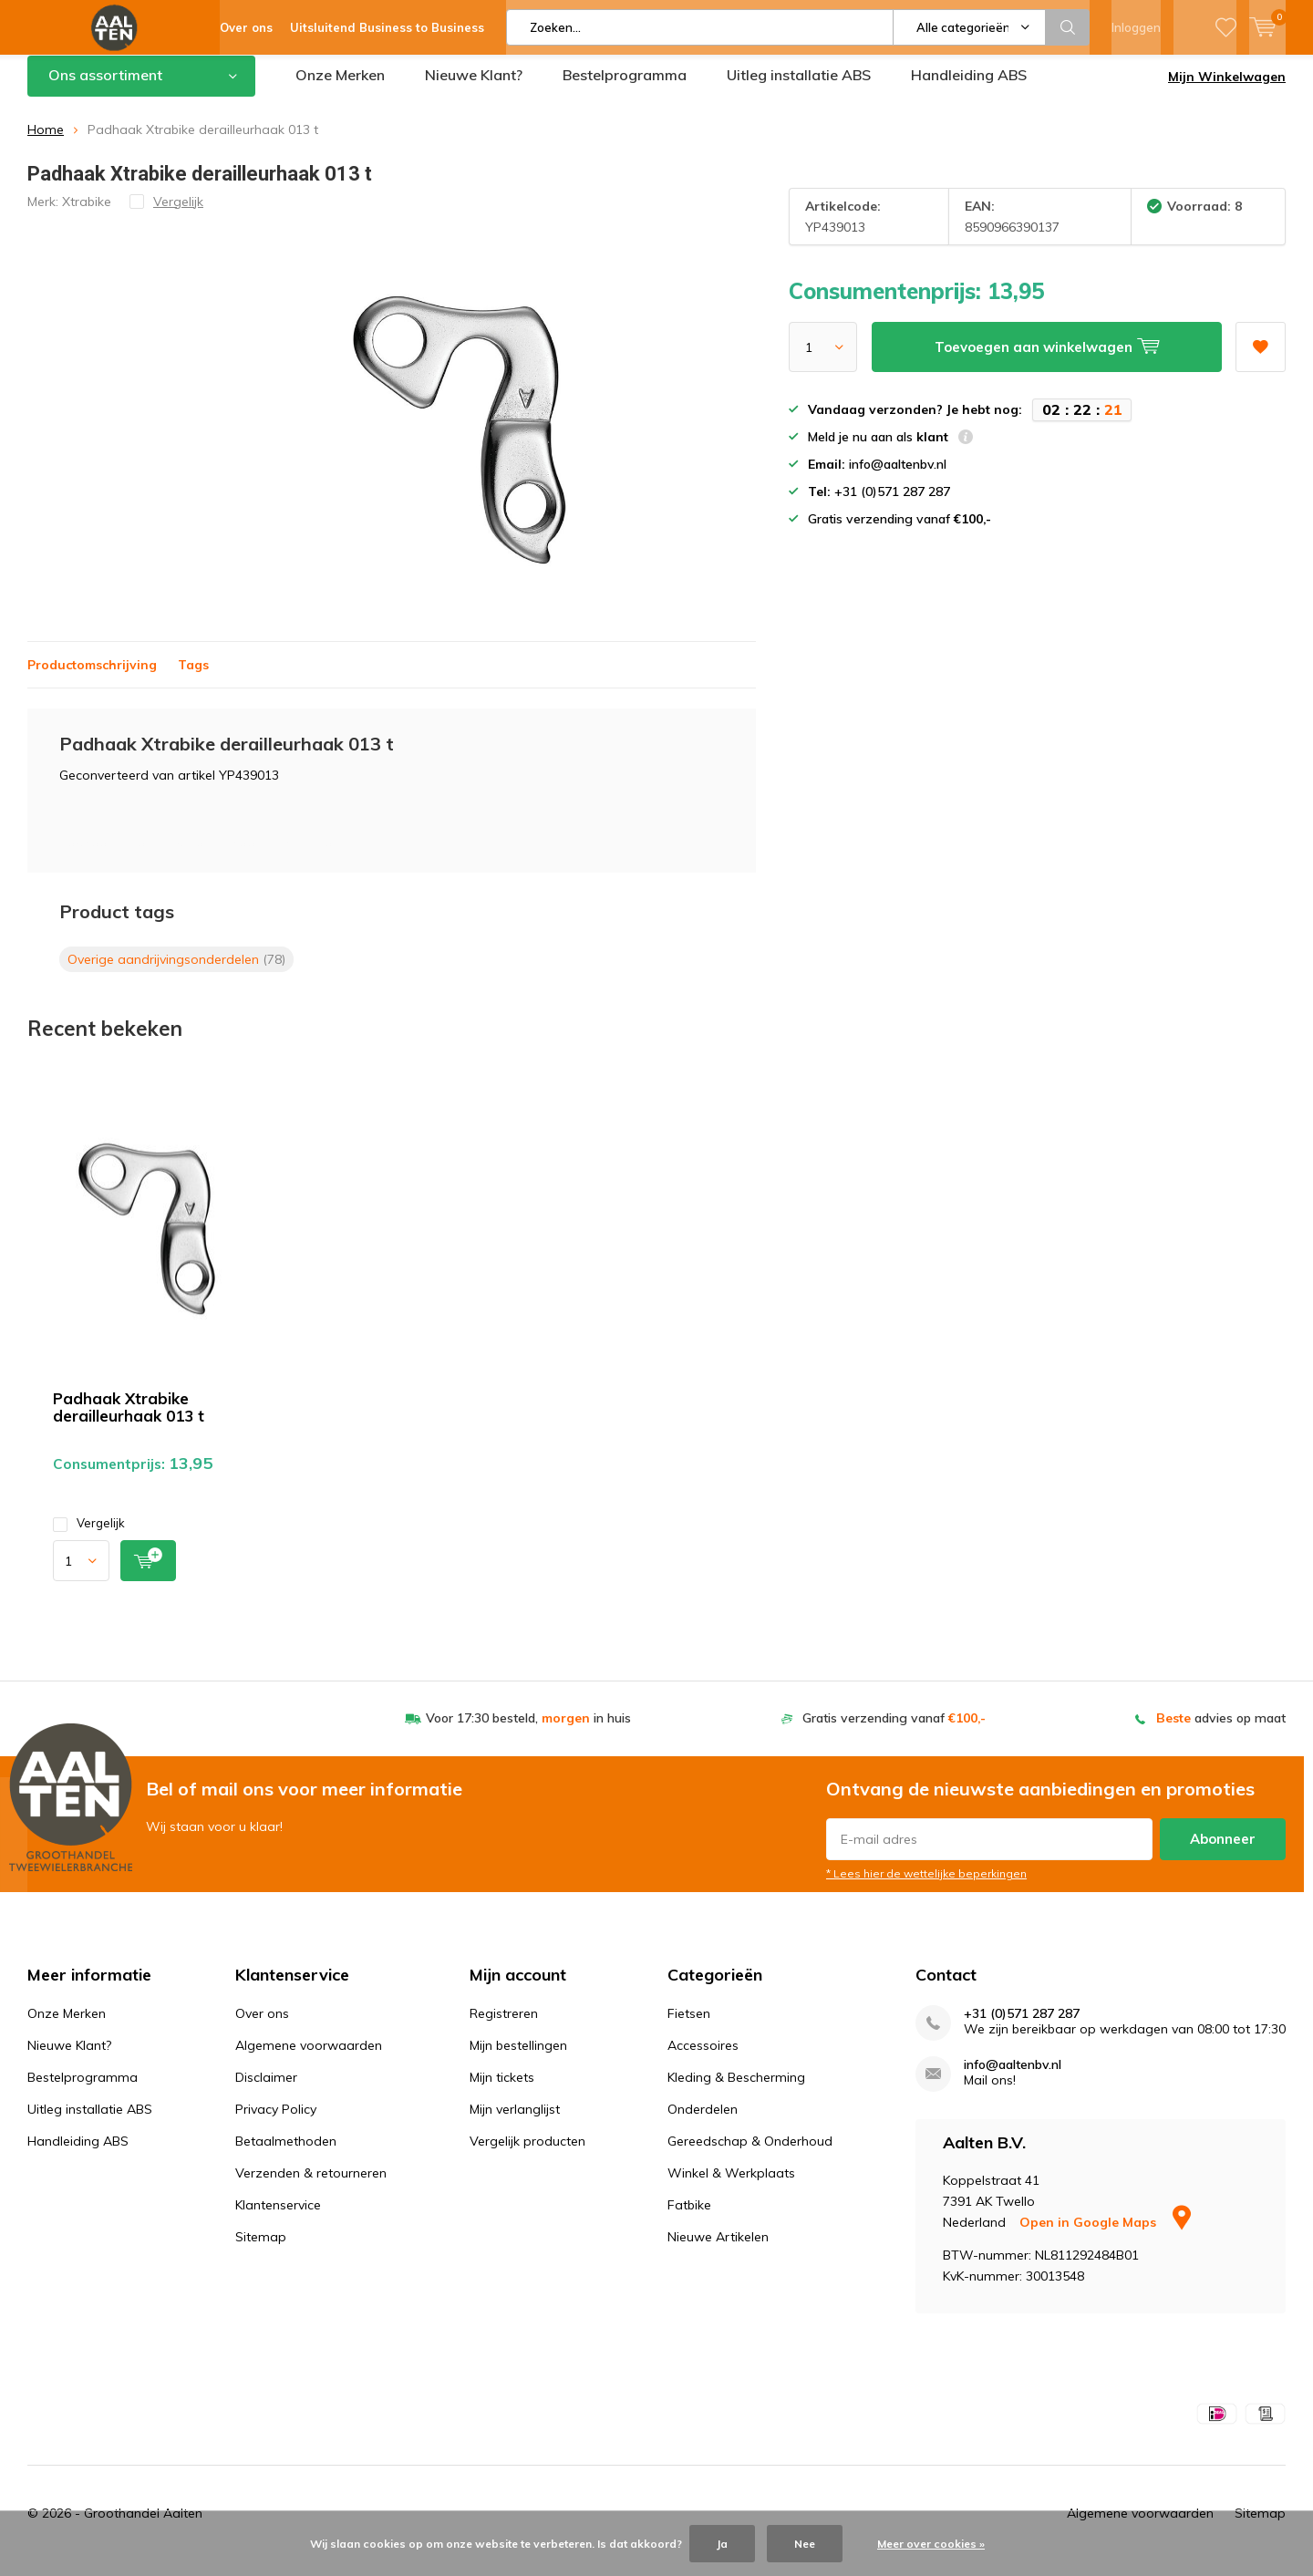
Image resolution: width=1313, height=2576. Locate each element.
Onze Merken (340, 88)
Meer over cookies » (931, 2543)
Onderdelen (702, 2123)
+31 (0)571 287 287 (1022, 2027)
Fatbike (689, 2218)
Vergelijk (89, 1537)
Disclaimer (266, 2091)
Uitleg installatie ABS (799, 88)
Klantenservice (278, 2218)
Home (45, 143)
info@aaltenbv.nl (1012, 2078)
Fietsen (688, 2027)
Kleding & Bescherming (736, 2091)
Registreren (504, 2027)
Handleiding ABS (969, 88)
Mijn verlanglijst (515, 2123)
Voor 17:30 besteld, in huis (528, 1731)
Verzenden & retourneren (311, 2186)
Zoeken (1068, 27)
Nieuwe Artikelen (718, 2250)
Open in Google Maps (1105, 2236)
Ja (722, 2543)
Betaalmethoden (285, 2155)
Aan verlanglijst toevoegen (1260, 354)
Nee (804, 2543)
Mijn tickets (502, 2091)
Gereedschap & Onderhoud (749, 2155)
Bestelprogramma (625, 88)
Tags (193, 677)
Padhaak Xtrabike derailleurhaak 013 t (128, 1420)
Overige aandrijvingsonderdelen (176, 972)
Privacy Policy (275, 2123)
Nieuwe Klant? (473, 88)
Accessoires (703, 2059)
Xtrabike (86, 214)
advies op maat (1221, 1731)
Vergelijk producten (527, 2155)
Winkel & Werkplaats (731, 2186)
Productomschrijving (92, 677)
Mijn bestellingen (518, 2059)
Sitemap (260, 2250)
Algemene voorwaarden (308, 2059)
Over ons (262, 2027)
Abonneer (1223, 1852)
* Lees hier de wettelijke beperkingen (926, 1887)
